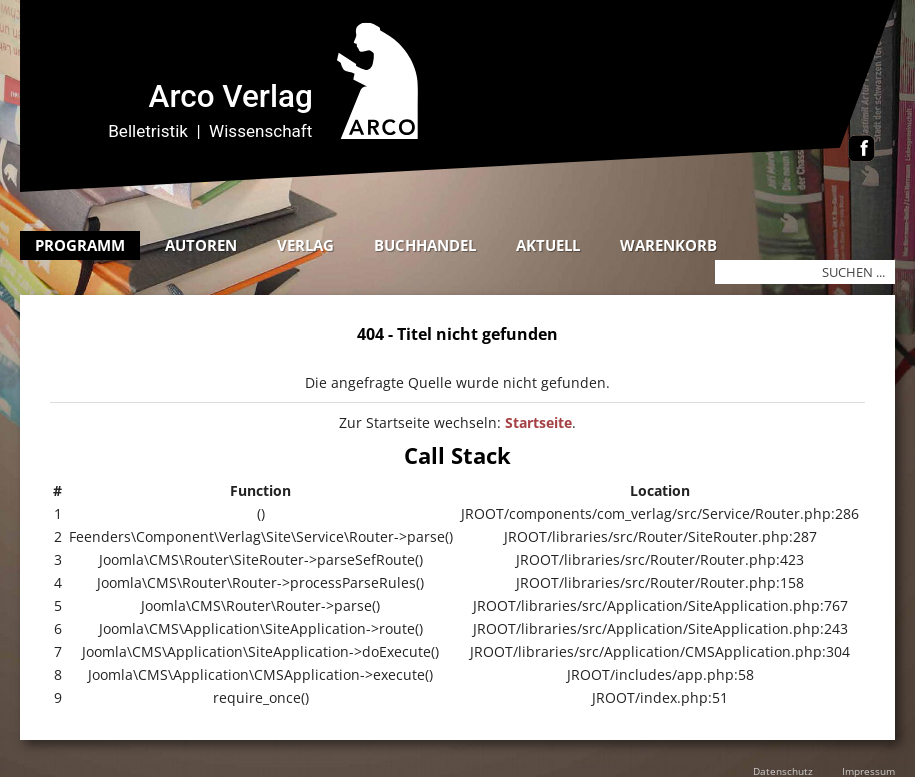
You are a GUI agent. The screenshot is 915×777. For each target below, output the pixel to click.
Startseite (538, 422)
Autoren (201, 245)
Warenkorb (668, 245)
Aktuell (548, 245)
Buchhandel (425, 245)
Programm (80, 245)
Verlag (305, 245)
